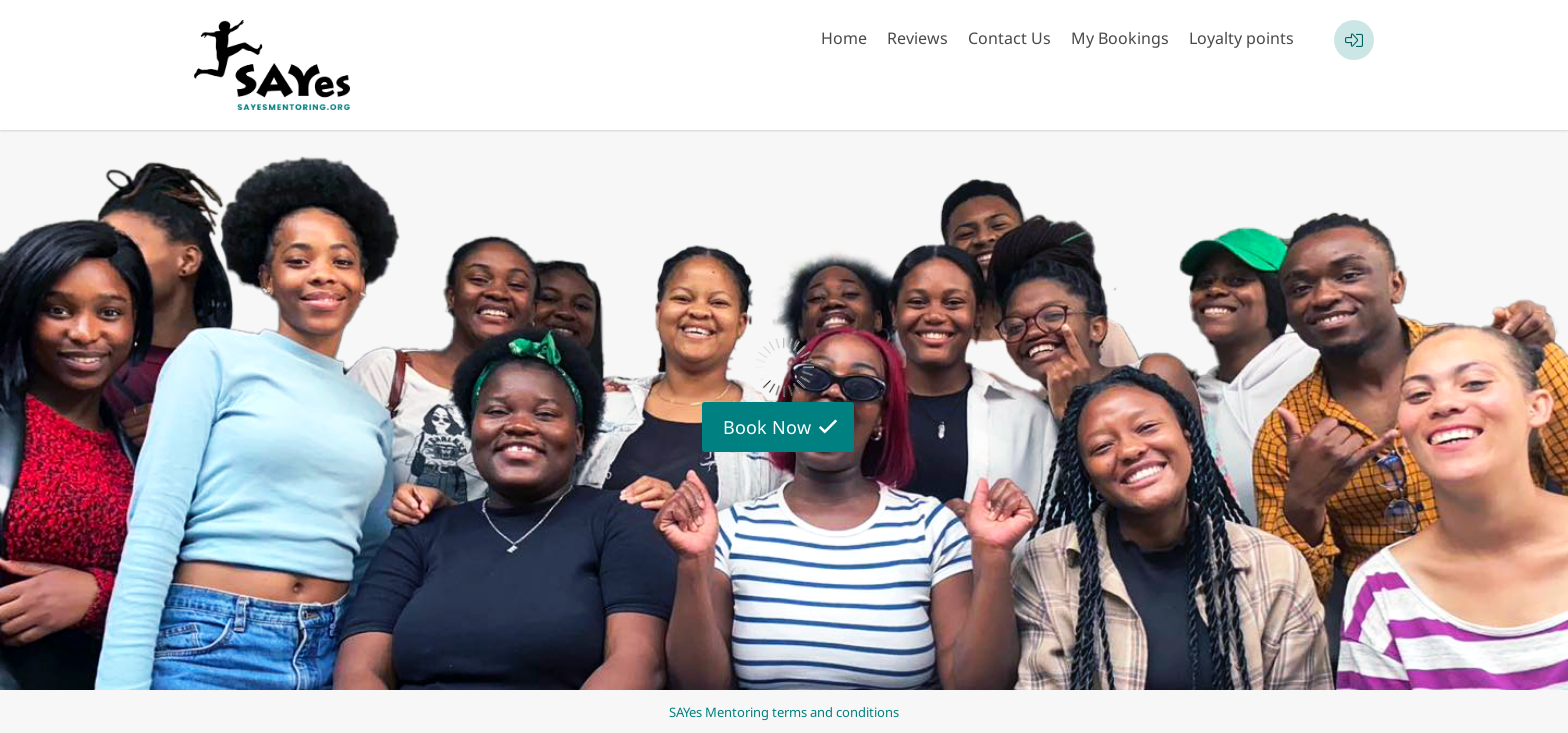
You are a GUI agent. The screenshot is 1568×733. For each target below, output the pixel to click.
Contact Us (1009, 38)
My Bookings (1120, 38)
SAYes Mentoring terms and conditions (784, 712)
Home (844, 38)
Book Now (767, 427)
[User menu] (1354, 40)
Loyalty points (1241, 38)
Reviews (917, 38)
